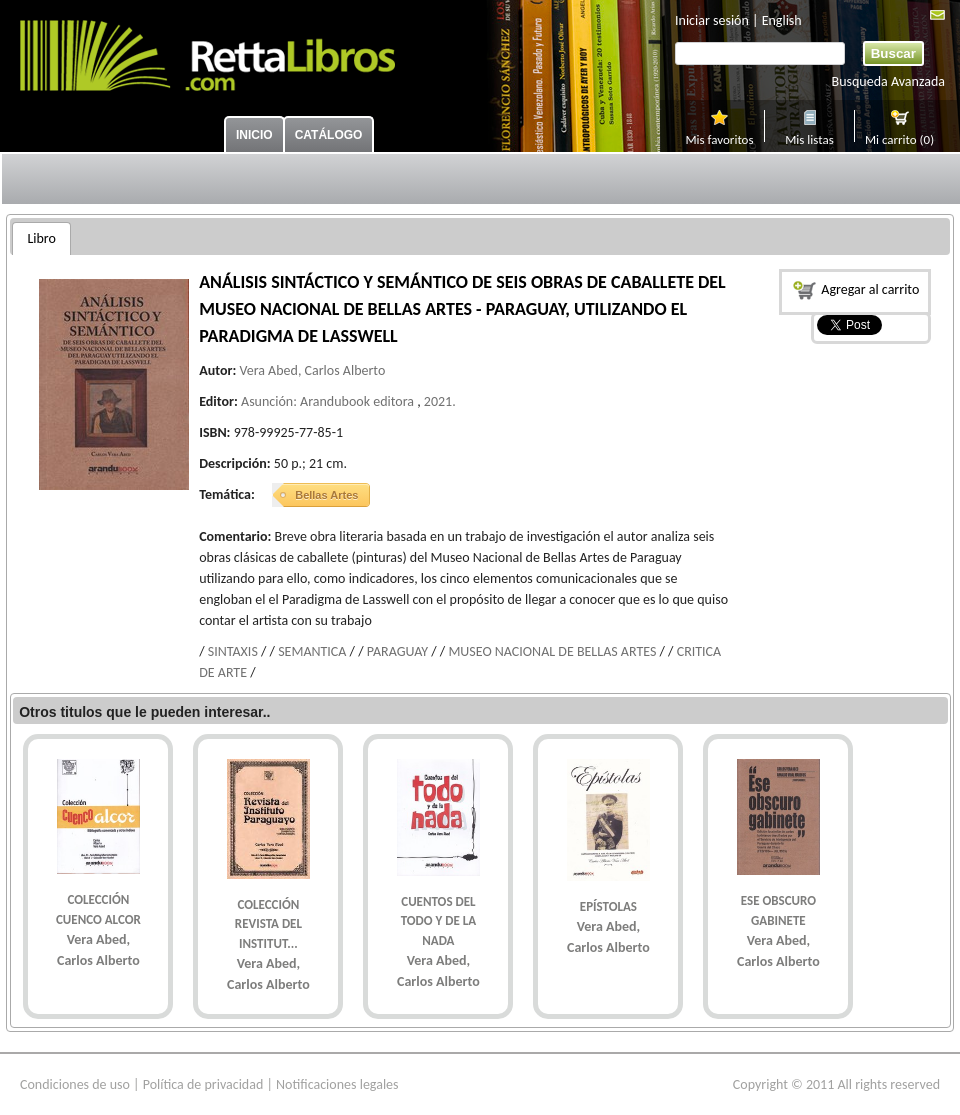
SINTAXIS (233, 651)
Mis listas (809, 137)
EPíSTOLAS (608, 906)
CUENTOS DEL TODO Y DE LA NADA (438, 921)
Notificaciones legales (337, 1084)
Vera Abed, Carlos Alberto (312, 370)
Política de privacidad (203, 1084)
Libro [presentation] (41, 238)
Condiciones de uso (75, 1084)
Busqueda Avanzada (888, 81)
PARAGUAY (397, 651)
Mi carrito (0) (899, 137)
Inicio (254, 135)
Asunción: (269, 401)
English (782, 20)
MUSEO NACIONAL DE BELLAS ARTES (552, 651)
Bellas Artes (326, 495)
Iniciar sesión (712, 20)
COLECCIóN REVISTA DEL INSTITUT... (268, 924)
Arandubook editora (357, 401)
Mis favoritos (719, 137)
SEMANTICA (312, 651)
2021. (440, 401)
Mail (937, 15)
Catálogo (329, 135)
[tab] (41, 238)
